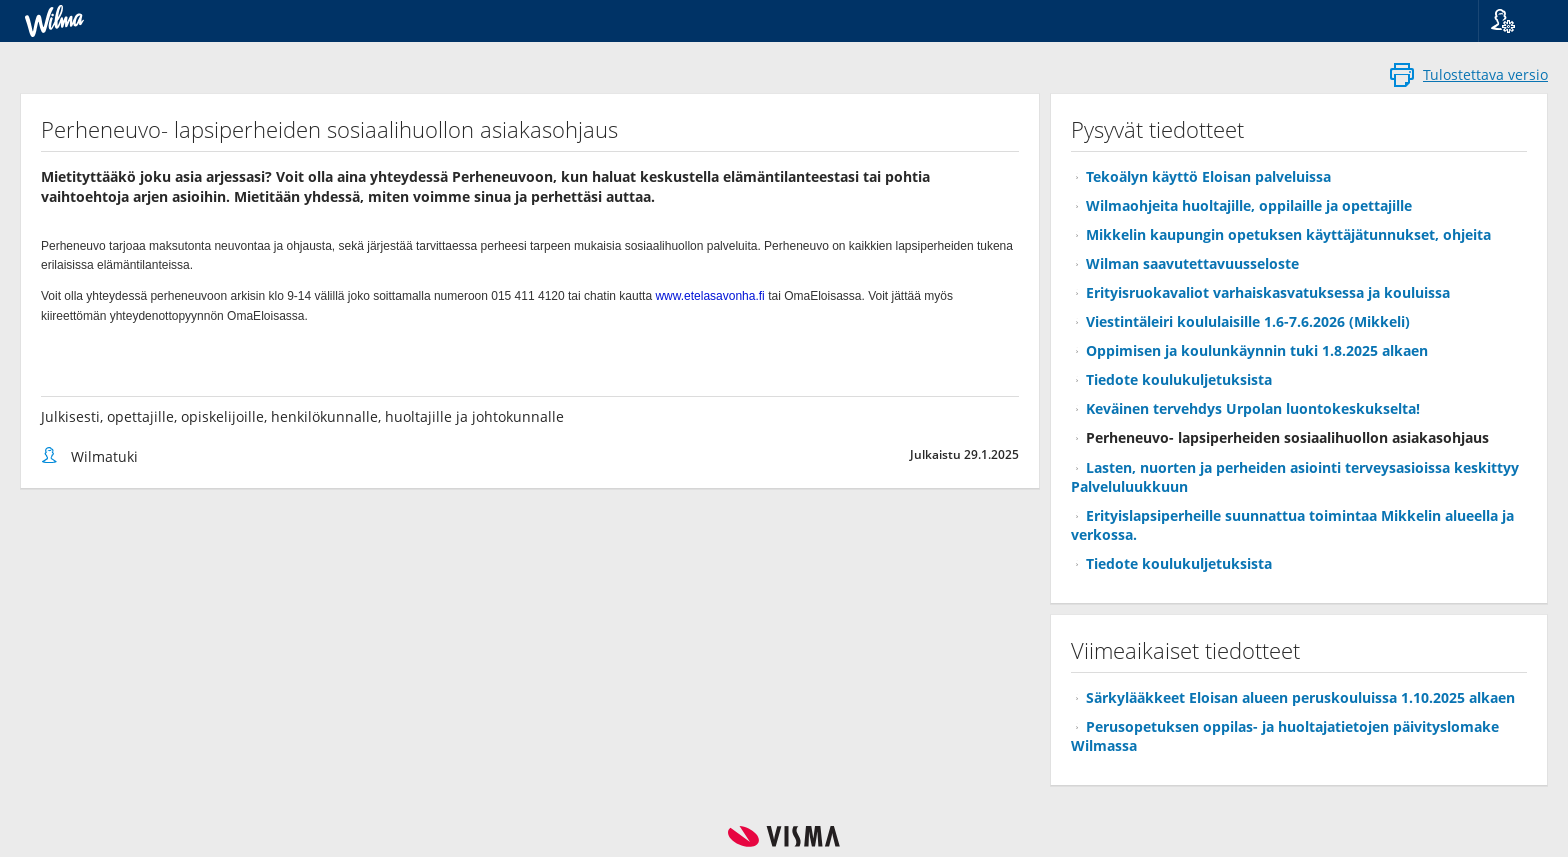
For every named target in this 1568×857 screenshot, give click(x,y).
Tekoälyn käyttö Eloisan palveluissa (1208, 176)
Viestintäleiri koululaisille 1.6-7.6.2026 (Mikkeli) (1248, 321)
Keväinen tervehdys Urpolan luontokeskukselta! (1253, 408)
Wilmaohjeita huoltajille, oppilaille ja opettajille (1249, 205)
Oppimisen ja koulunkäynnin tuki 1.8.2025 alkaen (1257, 350)
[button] (1515, 21)
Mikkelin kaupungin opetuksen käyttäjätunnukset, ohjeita (1288, 234)
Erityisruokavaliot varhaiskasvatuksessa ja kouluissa (1268, 292)
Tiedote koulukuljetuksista (1179, 379)
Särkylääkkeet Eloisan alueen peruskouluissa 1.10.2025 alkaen (1300, 697)
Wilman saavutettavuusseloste (1192, 263)
